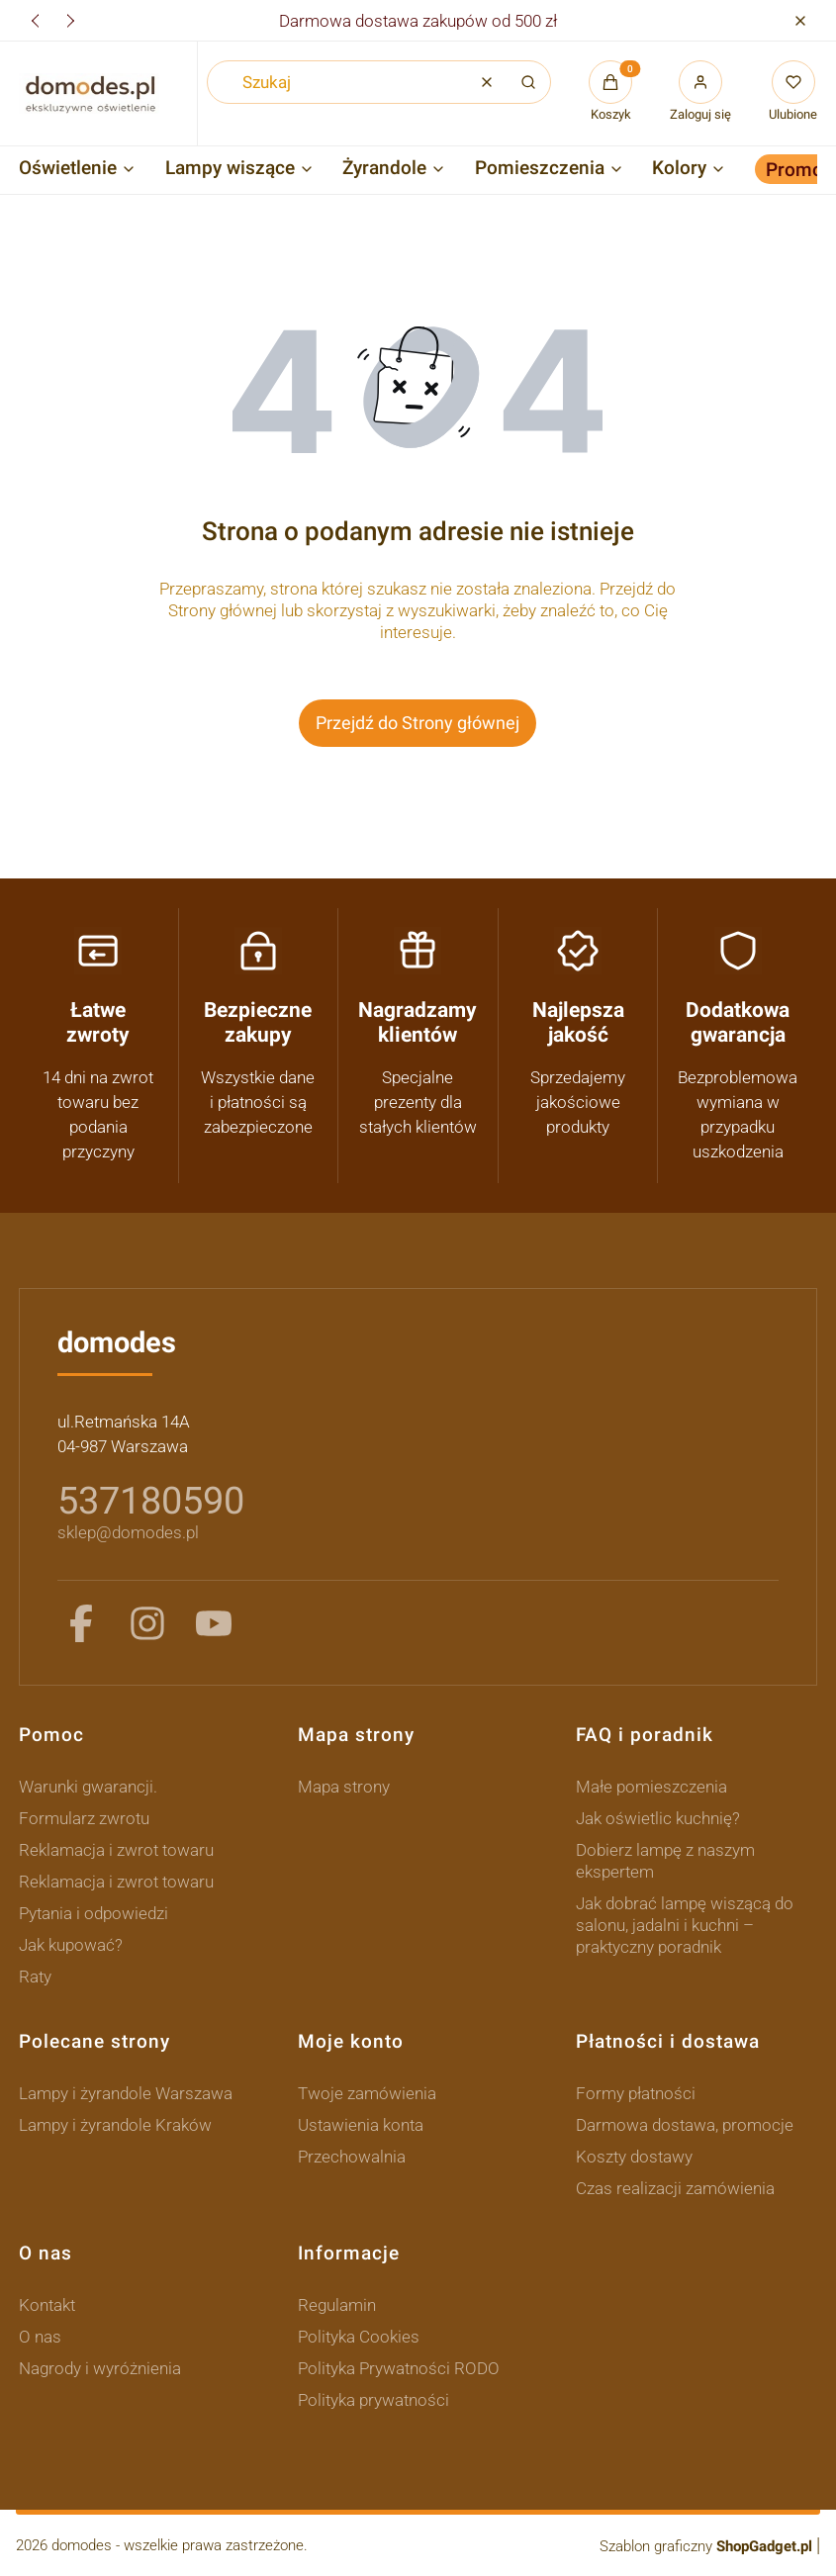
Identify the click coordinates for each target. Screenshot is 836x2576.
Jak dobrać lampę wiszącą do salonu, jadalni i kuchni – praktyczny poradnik (684, 1925)
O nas (40, 2336)
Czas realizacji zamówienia (675, 2188)
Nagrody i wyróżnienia (100, 2368)
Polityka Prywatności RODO (399, 2368)
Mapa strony (344, 1786)
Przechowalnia (352, 2156)
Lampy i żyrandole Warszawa (125, 2093)
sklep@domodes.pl (128, 1532)
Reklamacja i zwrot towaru (116, 1850)
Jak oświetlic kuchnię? (658, 1818)
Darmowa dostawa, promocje (684, 2125)
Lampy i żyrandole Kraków (115, 2125)
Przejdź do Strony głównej (417, 722)
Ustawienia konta (360, 2125)
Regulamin (337, 2305)
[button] (800, 20)
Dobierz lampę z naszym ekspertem (665, 1861)
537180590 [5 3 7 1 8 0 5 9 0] (150, 1500)
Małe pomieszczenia (651, 1786)
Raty (35, 1976)
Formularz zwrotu (84, 1818)
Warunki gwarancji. (88, 1786)
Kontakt (47, 2305)
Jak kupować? (71, 1945)
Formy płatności (636, 2093)
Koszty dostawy (634, 2156)
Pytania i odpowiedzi (93, 1913)
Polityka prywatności (373, 2400)
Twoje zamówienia (367, 2093)
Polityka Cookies (358, 2336)
